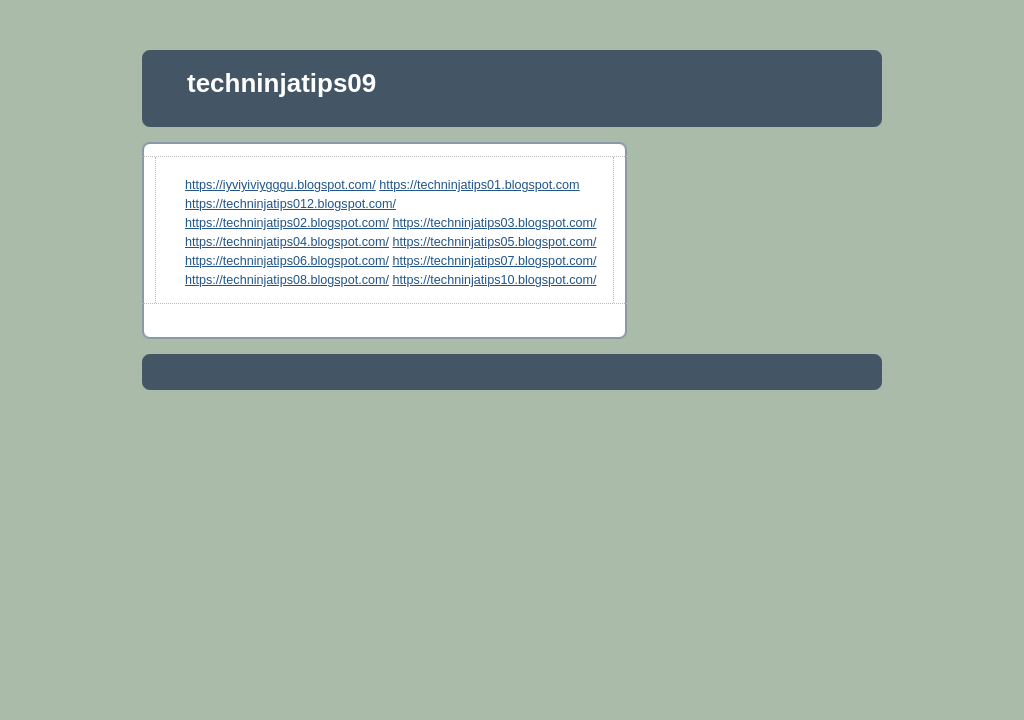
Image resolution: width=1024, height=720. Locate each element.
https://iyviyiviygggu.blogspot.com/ (280, 185)
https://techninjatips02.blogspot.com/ (287, 223)
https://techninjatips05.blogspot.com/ (495, 242)
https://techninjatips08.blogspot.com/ (287, 280)
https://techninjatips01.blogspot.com (479, 185)
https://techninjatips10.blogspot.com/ (495, 280)
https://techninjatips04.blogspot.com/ (287, 242)
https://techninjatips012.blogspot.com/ (290, 204)
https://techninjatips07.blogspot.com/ (495, 261)
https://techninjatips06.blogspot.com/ (287, 261)
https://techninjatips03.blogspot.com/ (495, 223)
